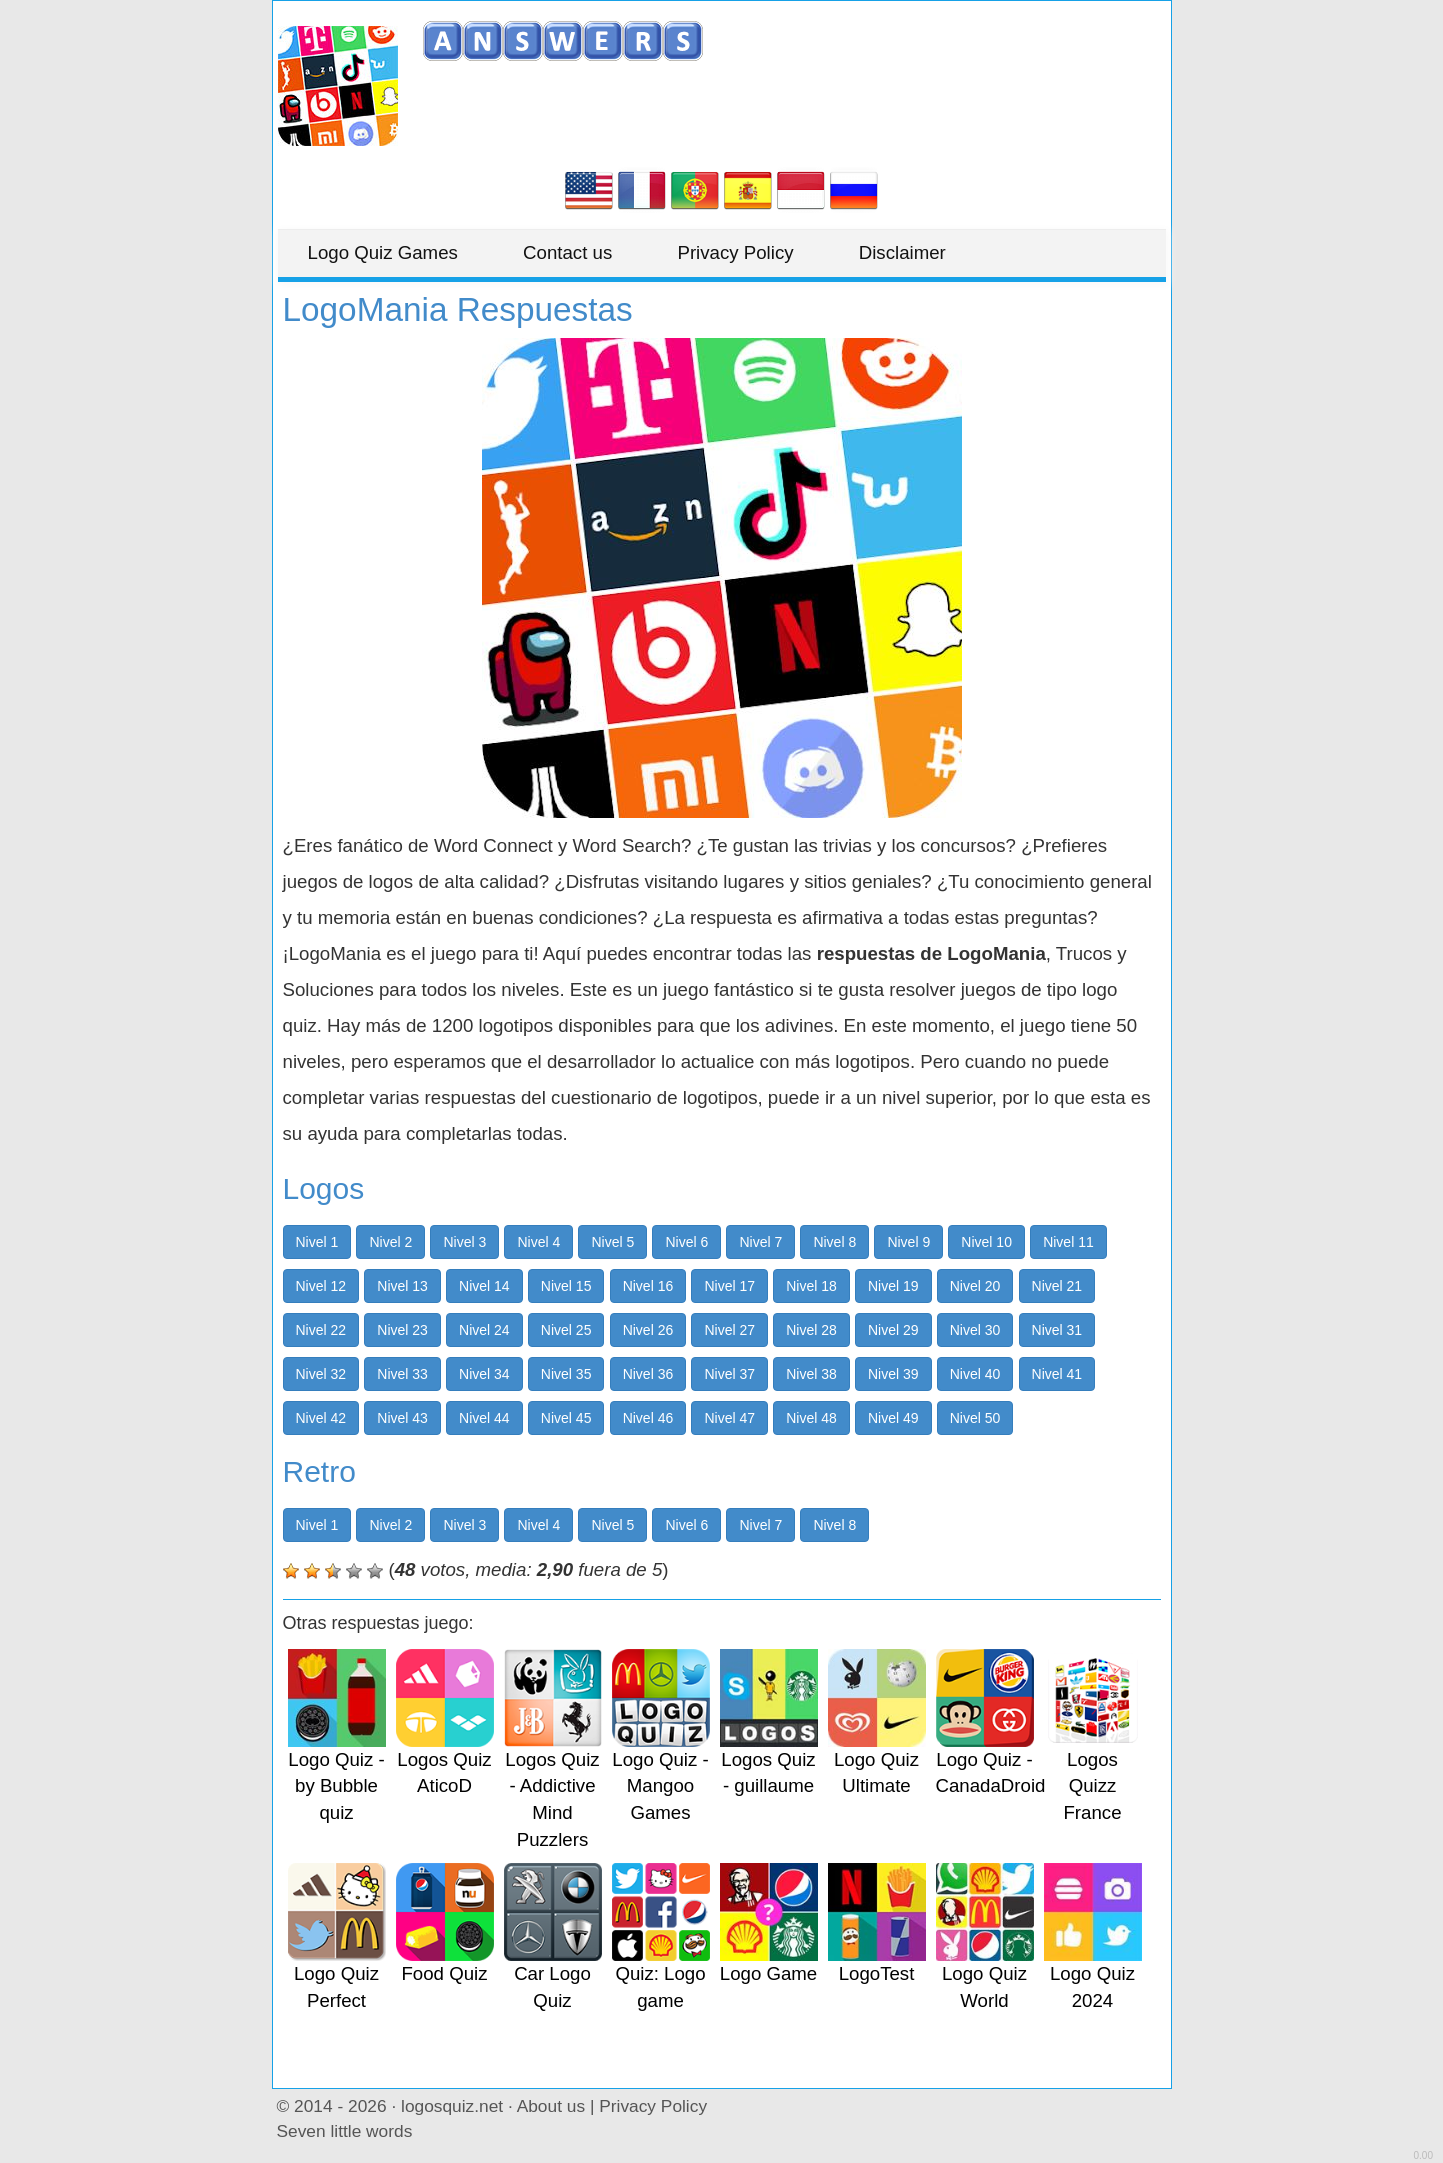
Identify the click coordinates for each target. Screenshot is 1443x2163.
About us (551, 2106)
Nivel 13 (402, 1286)
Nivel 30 (975, 1330)
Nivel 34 (484, 1374)
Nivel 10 (986, 1242)
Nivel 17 (729, 1286)
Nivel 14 (484, 1286)
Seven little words (345, 2131)
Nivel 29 (893, 1330)
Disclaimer (902, 252)
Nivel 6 (686, 1242)
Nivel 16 (648, 1286)
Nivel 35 (566, 1374)
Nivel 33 (402, 1374)
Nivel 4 (538, 1242)
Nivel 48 (811, 1418)
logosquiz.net (452, 2106)
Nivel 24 (484, 1330)
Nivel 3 (464, 1242)
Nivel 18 (811, 1286)
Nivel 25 (566, 1330)
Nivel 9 (908, 1242)
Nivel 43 (402, 1418)
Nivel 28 (811, 1330)
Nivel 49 (893, 1418)
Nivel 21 (1057, 1286)
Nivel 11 (1068, 1242)
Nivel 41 (1057, 1374)
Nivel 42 (321, 1418)
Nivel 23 (402, 1330)
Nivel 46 (648, 1418)
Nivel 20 (975, 1286)
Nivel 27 (729, 1330)
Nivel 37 (729, 1374)
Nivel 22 (321, 1330)
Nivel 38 (811, 1374)
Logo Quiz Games (383, 252)
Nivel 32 (321, 1374)
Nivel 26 (648, 1330)
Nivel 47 (729, 1418)
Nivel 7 (760, 1242)
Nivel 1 (317, 1242)
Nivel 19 (893, 1286)
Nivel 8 (834, 1242)
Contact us (567, 252)
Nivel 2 (390, 1242)
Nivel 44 (484, 1418)
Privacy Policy (735, 252)
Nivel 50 (975, 1418)
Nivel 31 (1057, 1330)
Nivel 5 (612, 1242)
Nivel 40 (975, 1374)
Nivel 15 (566, 1286)
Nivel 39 (893, 1374)
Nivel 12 (321, 1286)
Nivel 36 (648, 1374)
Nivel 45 (566, 1418)
